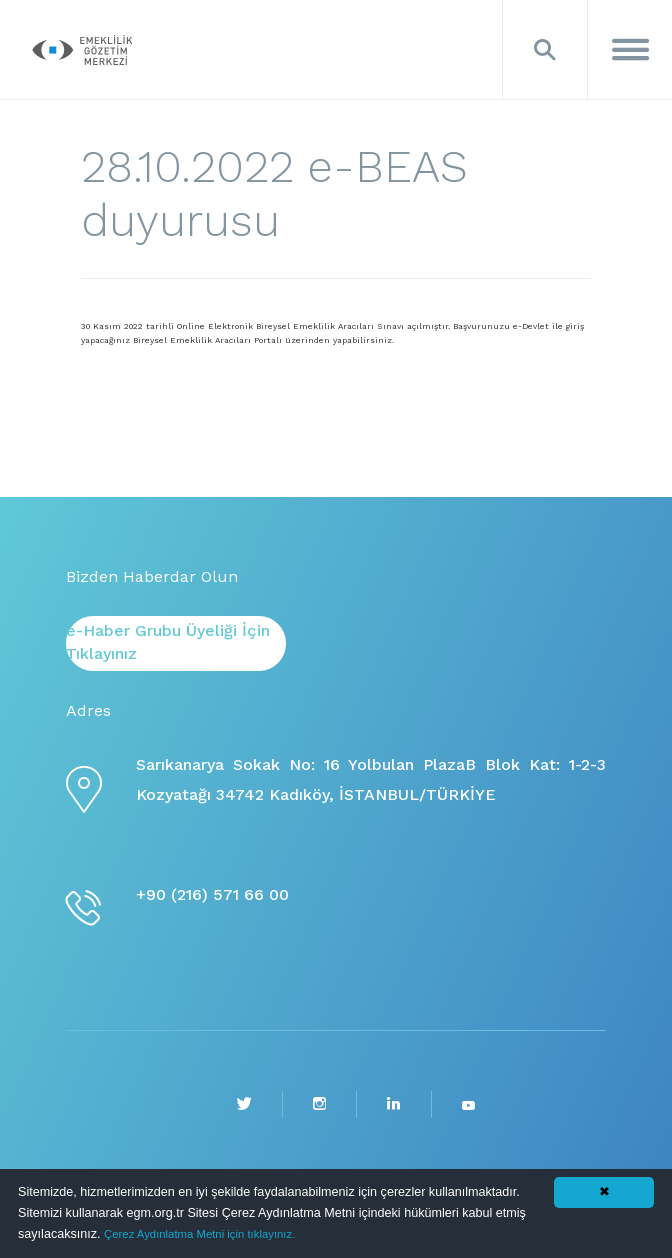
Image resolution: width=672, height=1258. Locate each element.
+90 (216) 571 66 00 (212, 894)
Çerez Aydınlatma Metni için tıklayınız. (199, 1234)
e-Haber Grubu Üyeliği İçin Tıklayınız (168, 642)
